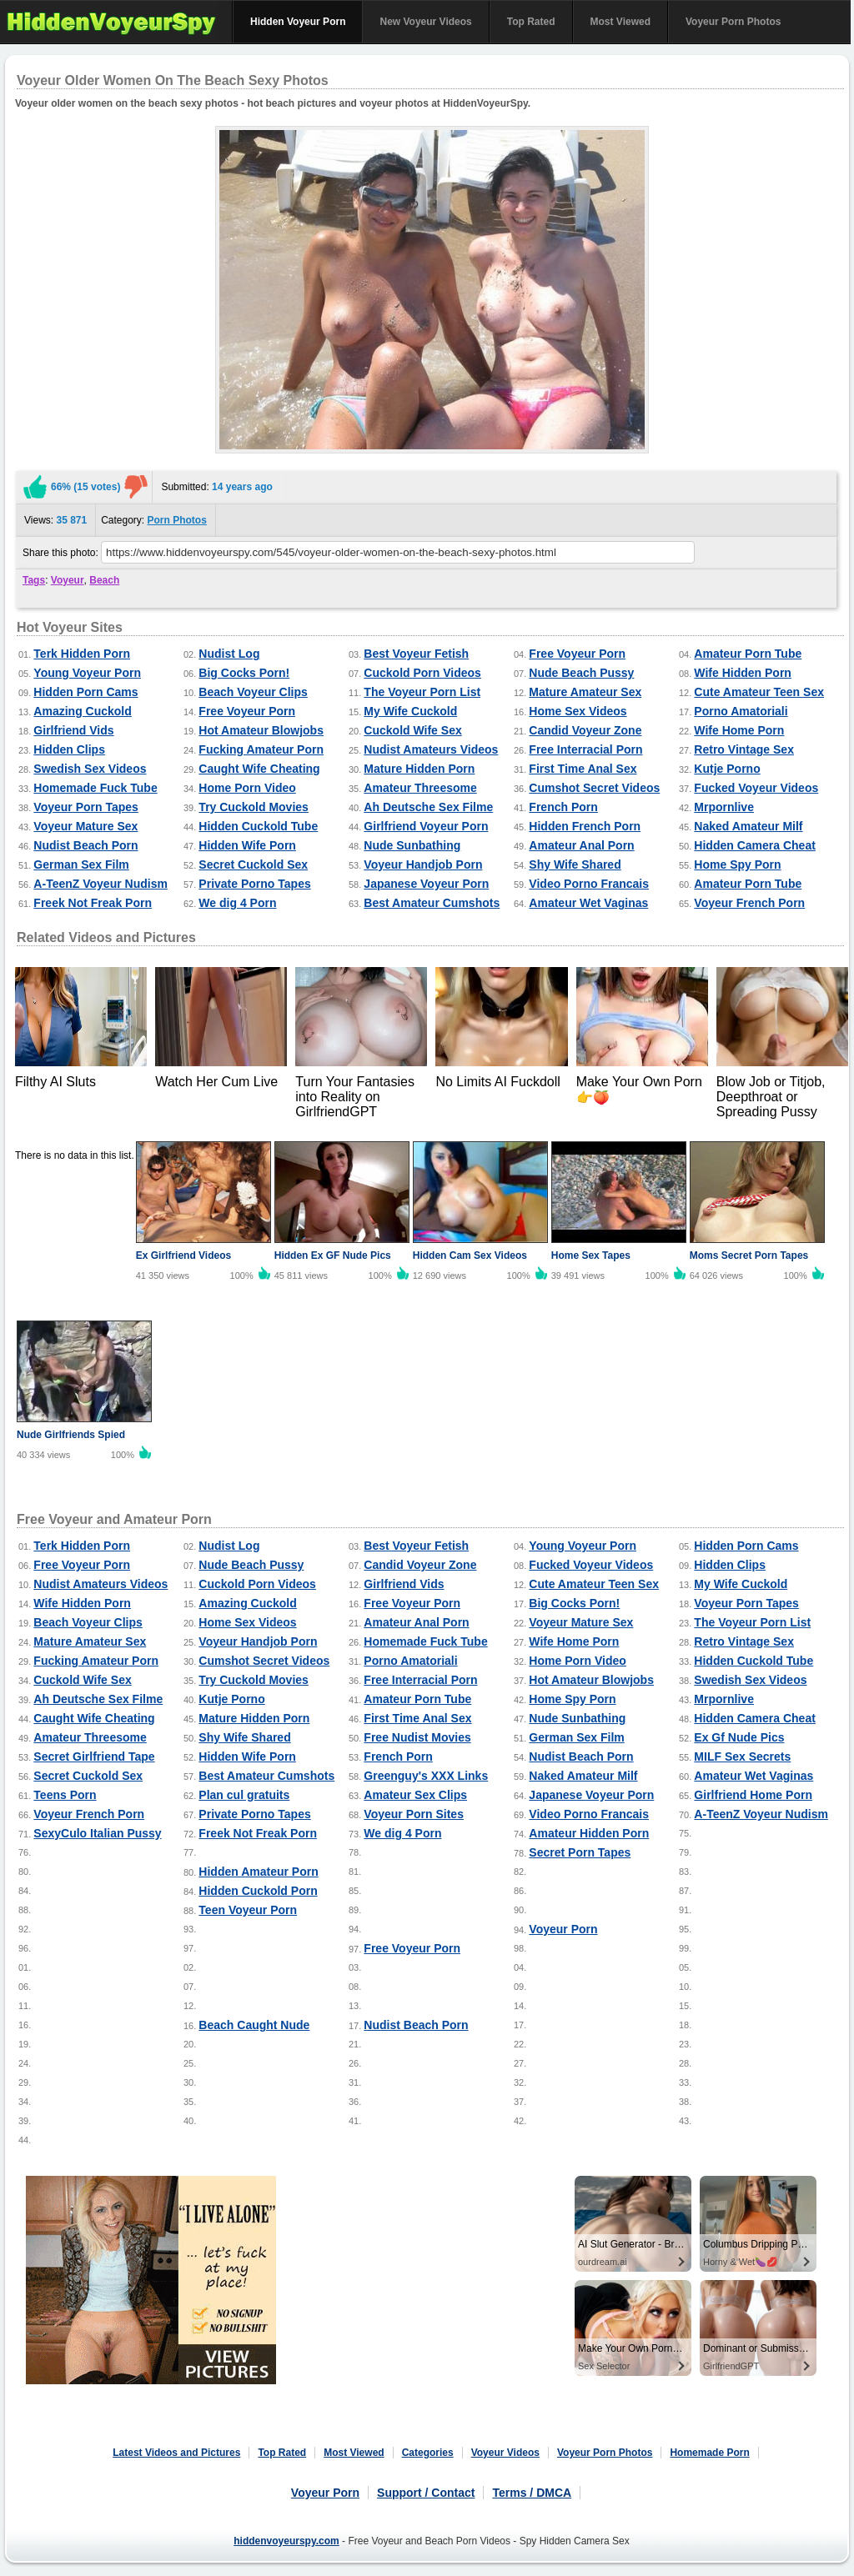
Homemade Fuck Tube (95, 787)
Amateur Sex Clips (415, 1795)
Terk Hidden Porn (81, 653)
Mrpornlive (724, 807)
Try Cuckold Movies (253, 807)
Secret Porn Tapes (579, 1852)
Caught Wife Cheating (258, 768)
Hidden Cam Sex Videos (470, 1255)
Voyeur (67, 580)
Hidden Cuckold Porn (257, 1890)
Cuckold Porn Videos (422, 672)
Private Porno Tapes (254, 883)
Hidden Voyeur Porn (297, 22)
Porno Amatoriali (740, 711)
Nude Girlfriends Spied (71, 1435)
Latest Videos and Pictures (176, 2452)
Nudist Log (228, 653)
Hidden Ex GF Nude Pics (332, 1255)
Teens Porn (64, 1795)
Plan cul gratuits (243, 1795)
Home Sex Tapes (590, 1255)
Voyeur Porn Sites (414, 1814)
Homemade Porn (709, 2452)
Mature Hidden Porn (419, 768)
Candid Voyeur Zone (585, 730)
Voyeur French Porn (749, 903)
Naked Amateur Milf (748, 826)
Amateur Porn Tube (747, 653)
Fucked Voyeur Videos (756, 787)
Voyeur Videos (505, 2452)
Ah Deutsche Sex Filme (428, 807)
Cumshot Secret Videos (594, 787)
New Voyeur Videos (425, 22)
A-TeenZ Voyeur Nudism (100, 883)
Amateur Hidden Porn (589, 1833)
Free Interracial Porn (585, 749)
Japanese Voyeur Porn (426, 883)
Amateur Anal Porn (581, 845)
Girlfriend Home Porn (753, 1795)
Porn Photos (177, 520)
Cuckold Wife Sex (412, 730)
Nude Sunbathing (412, 845)
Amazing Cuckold (82, 711)
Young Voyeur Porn (87, 672)
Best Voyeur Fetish (416, 653)
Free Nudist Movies (417, 1737)
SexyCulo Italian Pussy (97, 1833)
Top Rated (531, 22)
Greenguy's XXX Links (426, 1775)
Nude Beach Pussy (581, 672)
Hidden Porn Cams (85, 692)
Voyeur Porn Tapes (85, 807)
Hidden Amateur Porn (258, 1871)
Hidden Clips (69, 749)
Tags (34, 580)
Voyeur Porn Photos (733, 22)
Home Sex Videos (577, 711)
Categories (428, 2452)
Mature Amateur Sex (585, 692)
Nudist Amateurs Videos (431, 749)
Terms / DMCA (531, 2492)
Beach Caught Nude (253, 2025)
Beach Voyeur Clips (252, 692)
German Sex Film (80, 864)
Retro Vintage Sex (744, 749)
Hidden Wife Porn (247, 845)
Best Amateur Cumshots (432, 903)
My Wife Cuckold (410, 711)
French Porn (563, 807)
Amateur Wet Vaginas (588, 903)
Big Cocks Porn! (243, 672)
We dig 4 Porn (237, 903)
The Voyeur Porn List (422, 692)
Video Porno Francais (589, 883)
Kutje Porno (727, 768)
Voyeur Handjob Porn (423, 864)
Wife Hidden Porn (742, 672)
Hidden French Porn (584, 826)
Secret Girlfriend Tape (93, 1756)
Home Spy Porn (737, 864)
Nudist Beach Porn (85, 845)
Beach (104, 580)
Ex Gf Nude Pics (739, 1737)
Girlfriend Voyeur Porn (426, 826)
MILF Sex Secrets (742, 1756)
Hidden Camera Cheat (754, 845)
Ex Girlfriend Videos (183, 1255)
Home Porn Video (246, 787)
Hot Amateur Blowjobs (261, 730)
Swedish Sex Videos (89, 768)
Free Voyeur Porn (577, 653)
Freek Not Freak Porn (92, 903)
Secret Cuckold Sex (253, 864)
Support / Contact (426, 2492)
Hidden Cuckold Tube (258, 826)
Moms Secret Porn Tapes (749, 1255)
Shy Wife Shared (574, 864)
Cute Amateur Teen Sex (759, 692)
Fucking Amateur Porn (261, 749)
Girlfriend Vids (73, 730)
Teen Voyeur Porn (247, 1910)
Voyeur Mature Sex (85, 826)
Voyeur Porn (563, 1929)
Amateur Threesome (420, 787)
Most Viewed (620, 22)
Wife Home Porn (739, 730)
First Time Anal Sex (582, 768)
